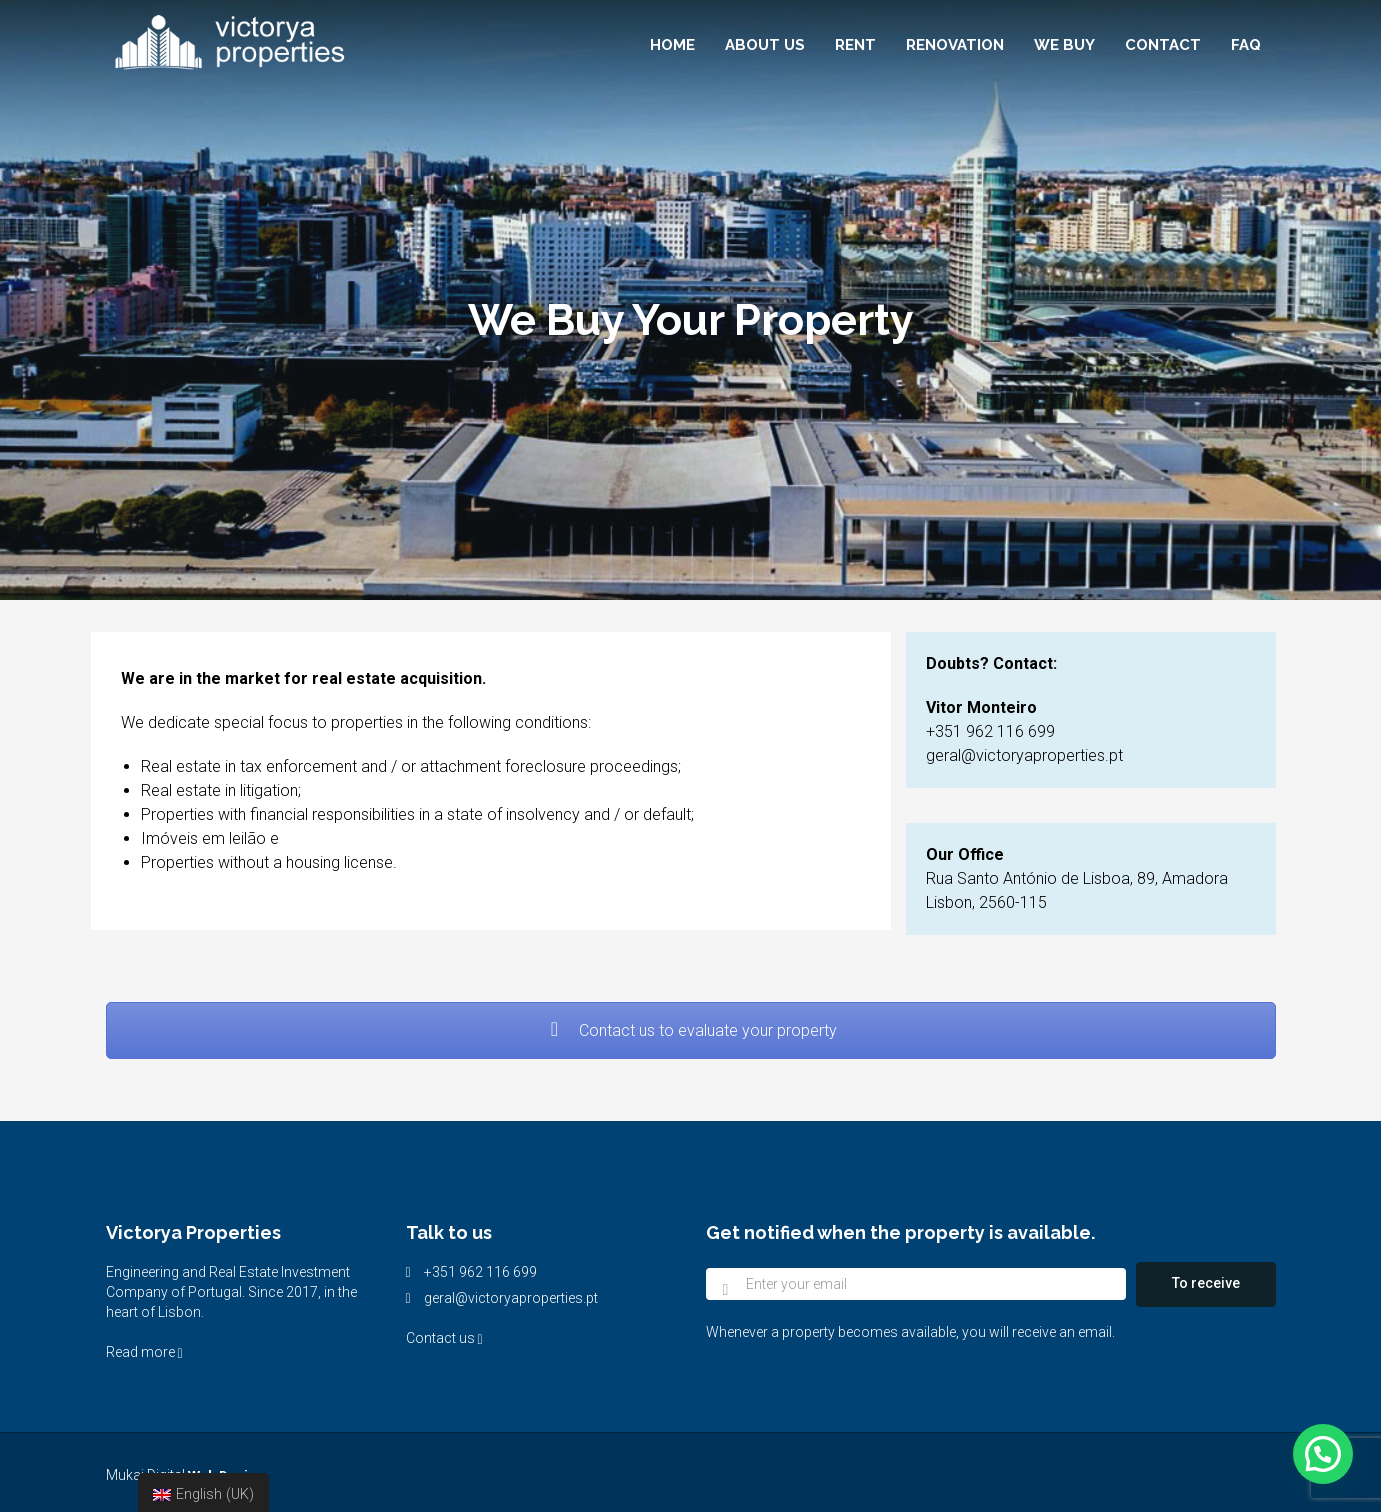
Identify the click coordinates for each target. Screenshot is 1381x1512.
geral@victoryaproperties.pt (511, 1298)
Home (672, 45)
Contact (1163, 45)
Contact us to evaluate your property (691, 1030)
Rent (855, 45)
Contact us (444, 1338)
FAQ (1246, 45)
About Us (765, 45)
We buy (1064, 45)
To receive (1206, 1283)
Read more (144, 1352)
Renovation (955, 45)
